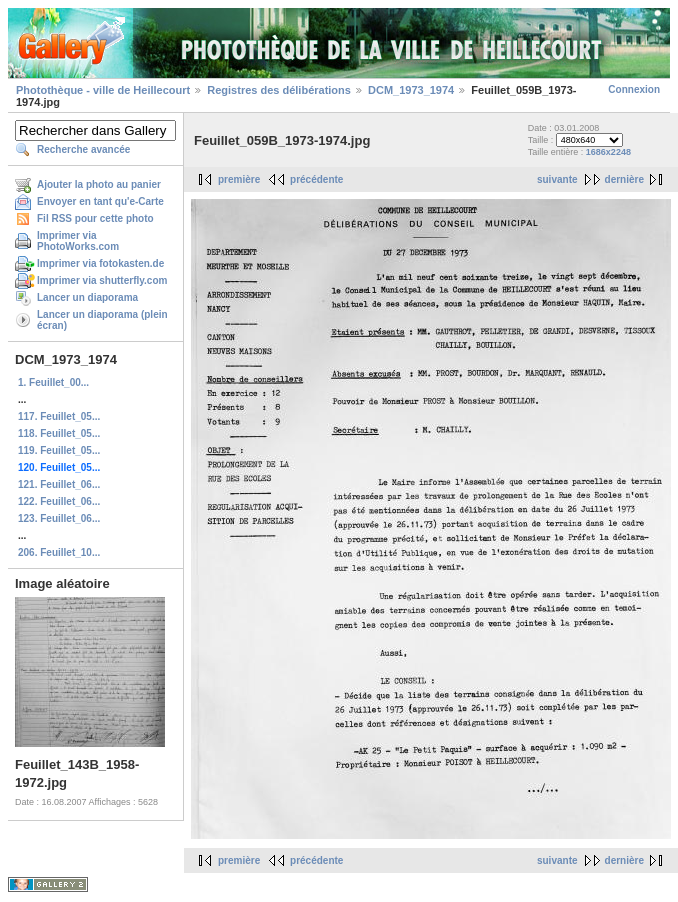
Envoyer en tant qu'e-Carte (100, 201)
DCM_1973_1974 (411, 90)
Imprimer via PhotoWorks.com (78, 241)
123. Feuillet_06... (59, 518)
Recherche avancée (83, 149)
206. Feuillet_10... (59, 552)
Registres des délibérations (279, 90)
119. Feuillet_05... (59, 450)
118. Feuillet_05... (59, 433)
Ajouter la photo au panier (99, 184)
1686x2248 (608, 152)
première (239, 179)
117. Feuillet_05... (59, 416)
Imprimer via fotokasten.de (100, 263)
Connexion (634, 89)
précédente (316, 179)
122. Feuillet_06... (59, 501)
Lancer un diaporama (87, 297)
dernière (624, 179)
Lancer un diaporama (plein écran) (102, 320)
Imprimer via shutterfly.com (102, 280)
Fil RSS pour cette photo (95, 218)
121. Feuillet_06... (59, 484)
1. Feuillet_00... (53, 382)
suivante (557, 179)
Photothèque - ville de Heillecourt (103, 90)
